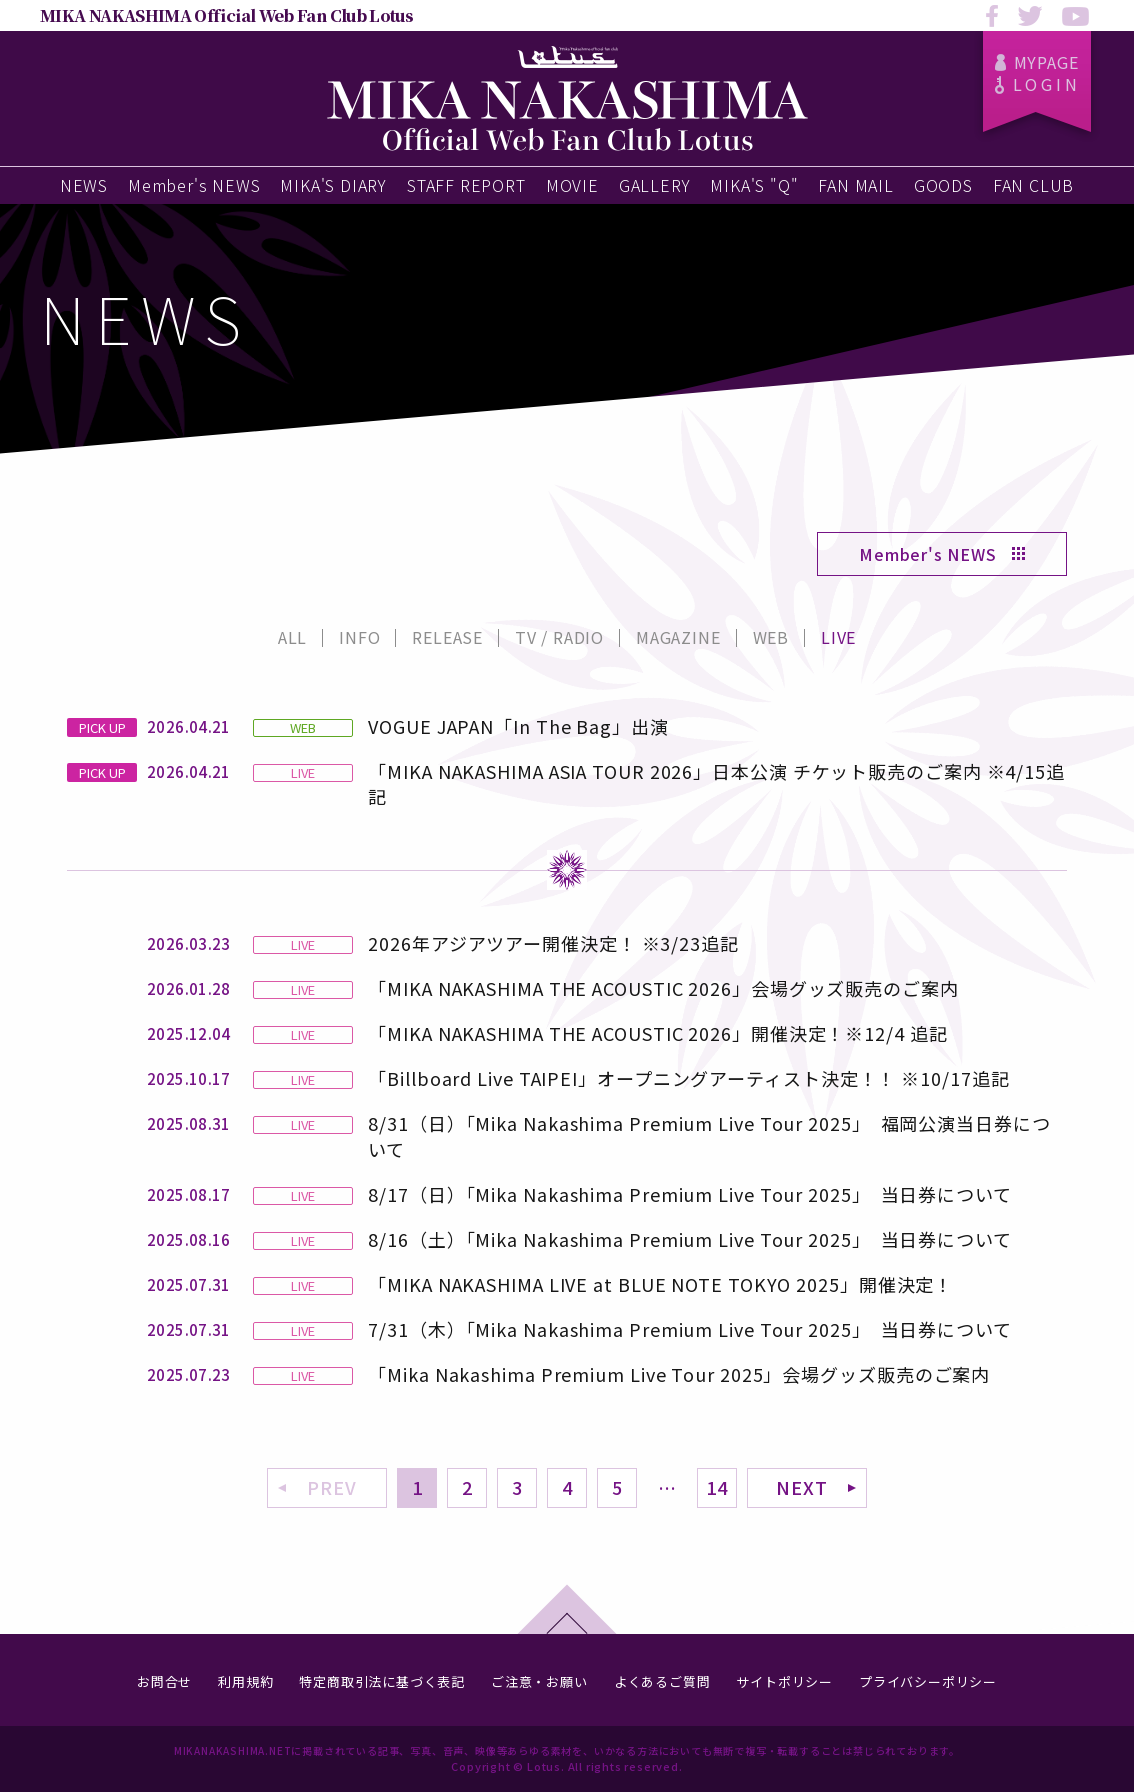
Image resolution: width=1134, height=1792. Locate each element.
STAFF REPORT (466, 185)
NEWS (84, 185)
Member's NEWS (194, 185)
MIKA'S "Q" (754, 185)
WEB (771, 637)
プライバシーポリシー (928, 1681)
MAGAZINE (678, 637)
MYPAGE (1037, 62)
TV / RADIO (559, 637)
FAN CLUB (1033, 185)
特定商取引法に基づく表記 (382, 1681)
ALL (292, 637)
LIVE (838, 637)
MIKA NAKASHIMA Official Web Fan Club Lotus (226, 15)
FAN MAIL (855, 185)
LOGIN (1037, 84)
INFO (359, 637)
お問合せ (164, 1681)
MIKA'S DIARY (333, 185)
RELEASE (447, 637)
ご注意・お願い (539, 1681)
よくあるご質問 (662, 1681)
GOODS (943, 185)
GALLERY (655, 185)
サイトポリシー (784, 1681)
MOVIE (572, 185)
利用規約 (245, 1681)
